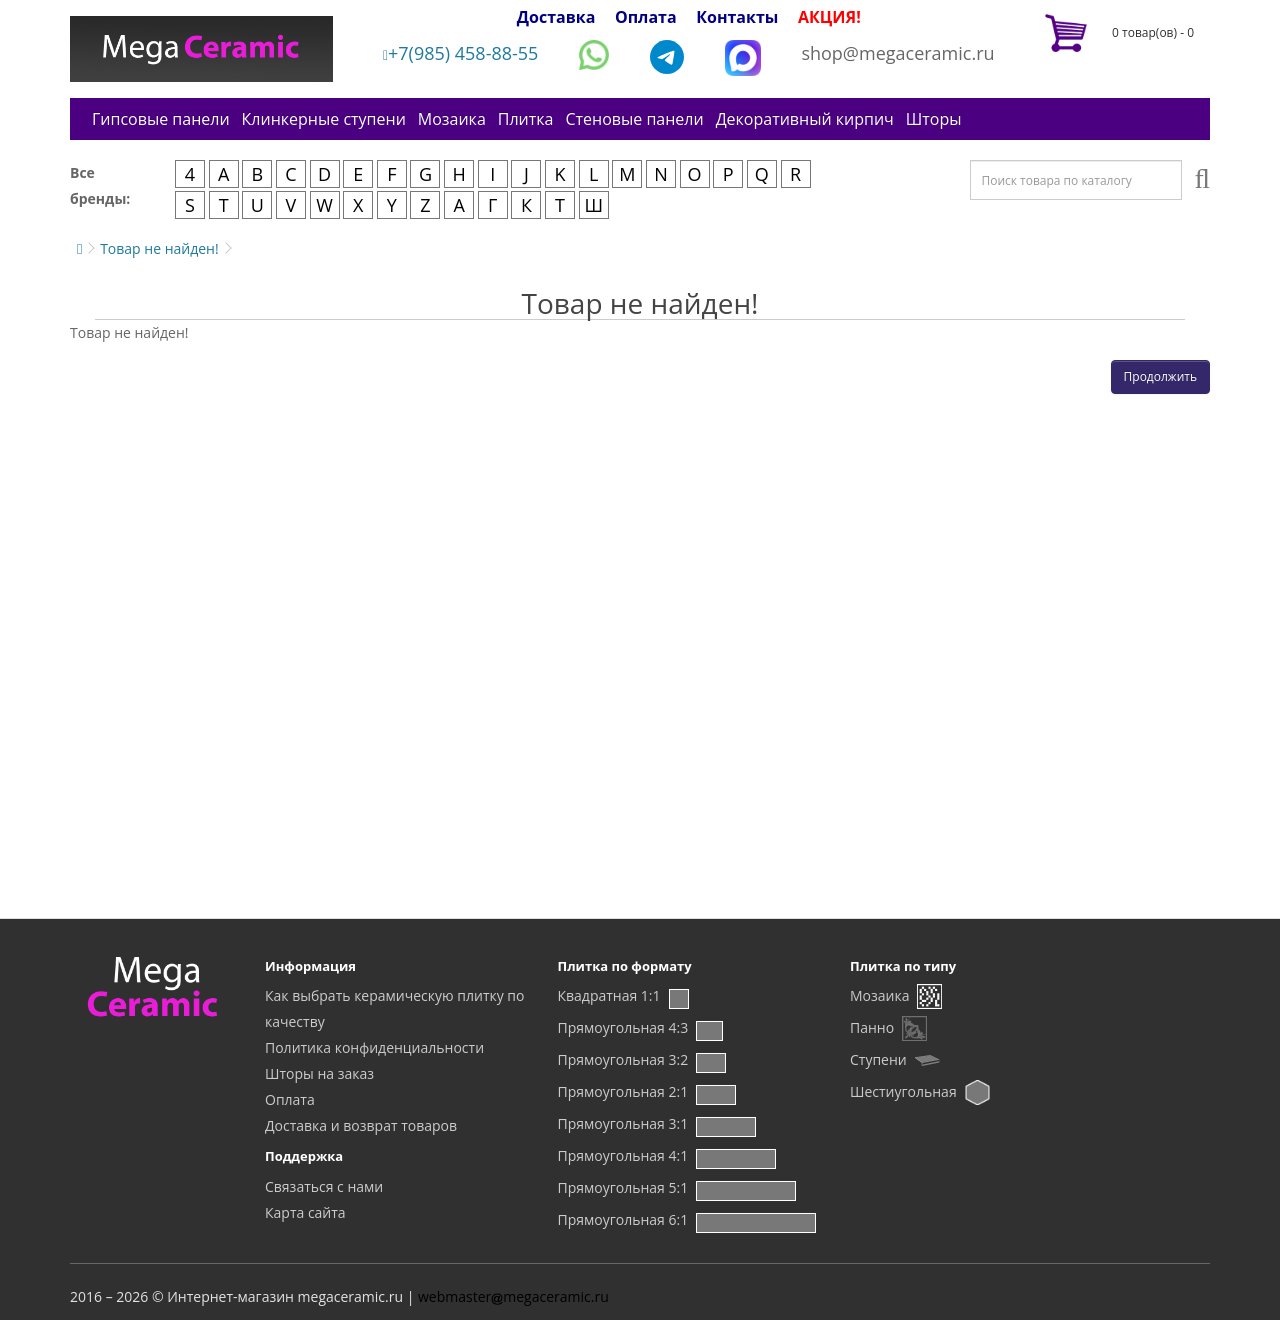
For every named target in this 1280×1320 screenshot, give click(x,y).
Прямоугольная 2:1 (623, 1091)
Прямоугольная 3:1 (623, 1123)
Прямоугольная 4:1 (623, 1155)
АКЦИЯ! (829, 17)
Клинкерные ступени (324, 119)
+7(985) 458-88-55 (461, 53)
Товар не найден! (159, 248)
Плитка (526, 119)
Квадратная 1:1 (609, 995)
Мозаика (452, 119)
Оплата (646, 17)
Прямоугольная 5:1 (623, 1187)
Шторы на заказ (319, 1073)
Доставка (556, 17)
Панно (872, 1027)
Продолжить (1160, 376)
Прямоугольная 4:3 (623, 1027)
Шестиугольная (903, 1091)
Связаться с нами (324, 1186)
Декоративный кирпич (805, 119)
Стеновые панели (634, 119)
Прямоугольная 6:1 (623, 1219)
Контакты (737, 17)
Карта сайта (305, 1212)
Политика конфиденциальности (374, 1047)
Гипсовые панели (161, 119)
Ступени (878, 1059)
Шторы (934, 119)
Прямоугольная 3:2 (623, 1059)
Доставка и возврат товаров (361, 1125)
